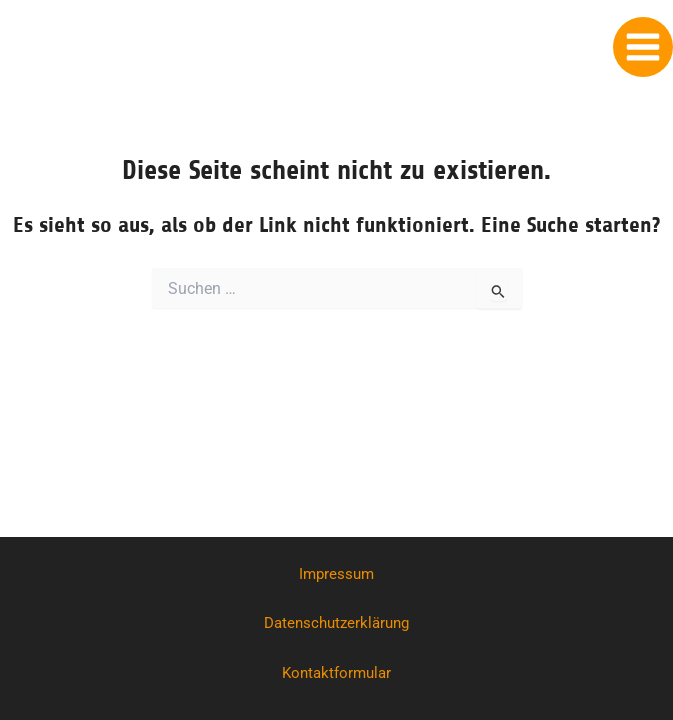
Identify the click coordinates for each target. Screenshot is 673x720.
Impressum (336, 574)
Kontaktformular (336, 673)
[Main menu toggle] (643, 47)
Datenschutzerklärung (336, 623)
